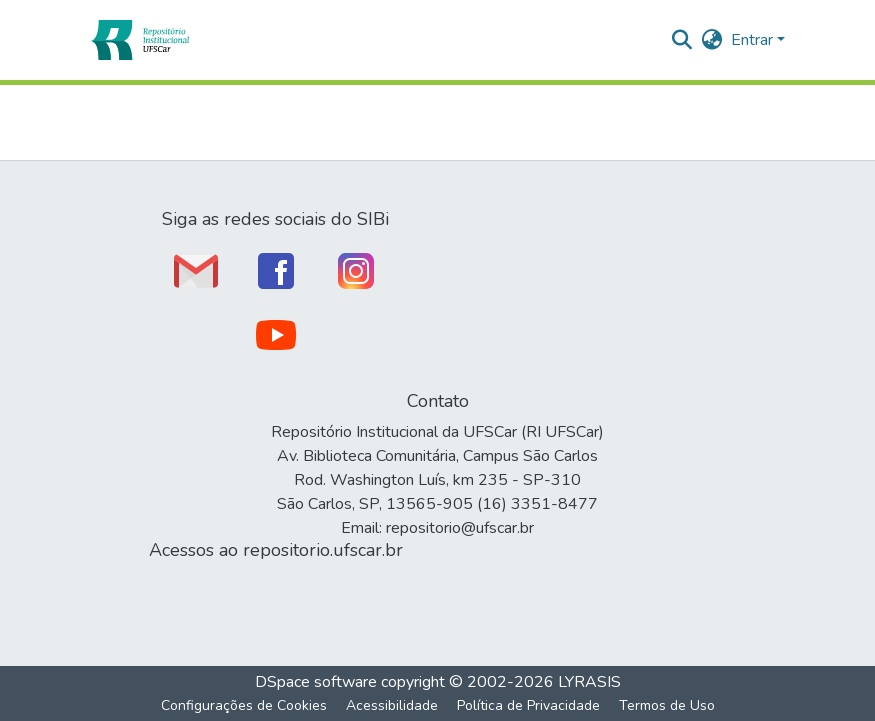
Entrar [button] (754, 40)
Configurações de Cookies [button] (244, 705)
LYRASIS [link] (589, 682)
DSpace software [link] (316, 682)
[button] (139, 40)
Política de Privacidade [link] (528, 705)
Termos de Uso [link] (667, 705)
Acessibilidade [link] (392, 705)
